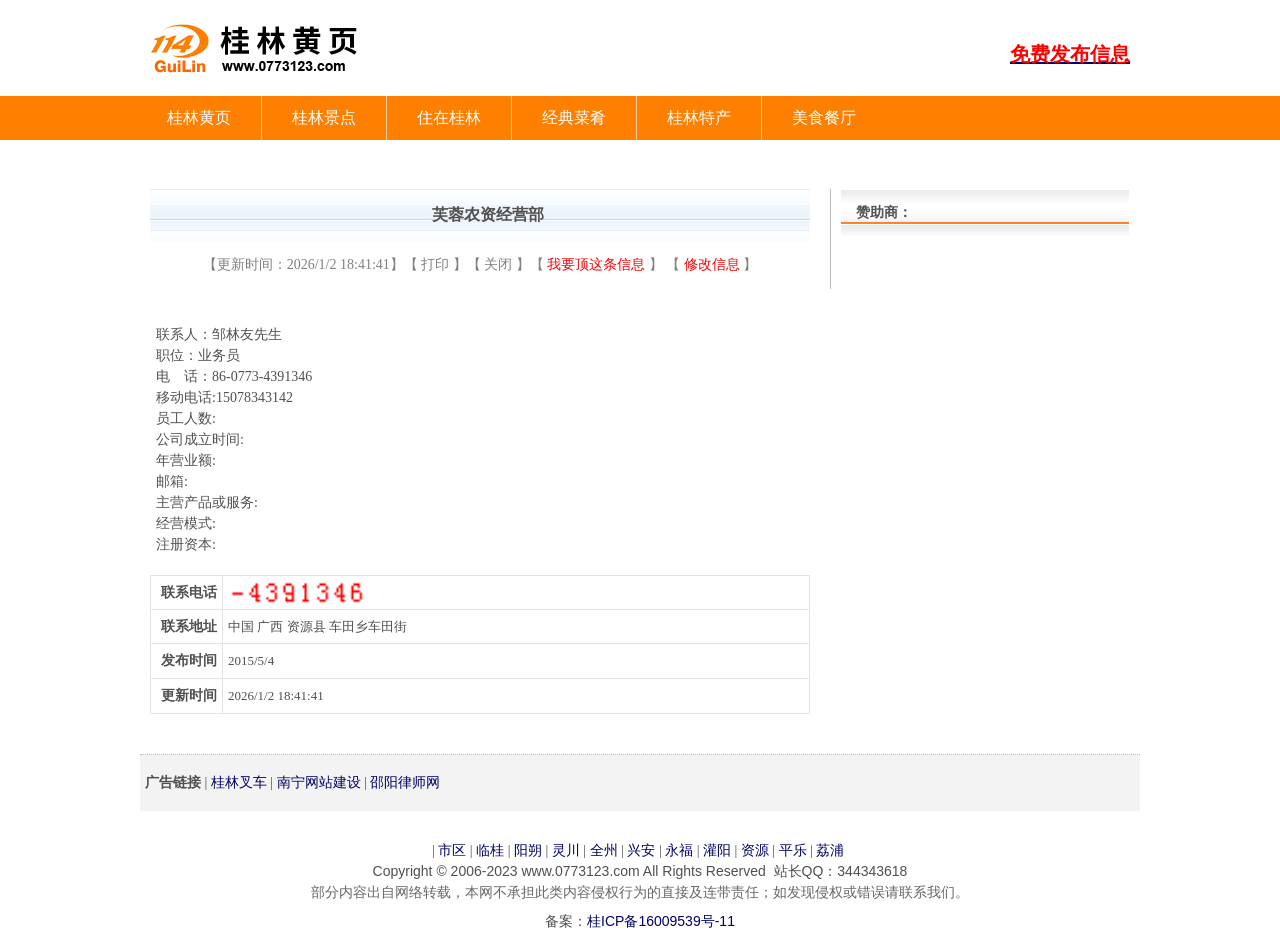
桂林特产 (699, 117)
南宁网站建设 (319, 782)
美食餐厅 (824, 117)
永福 (679, 850)
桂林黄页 (199, 117)
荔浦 (830, 850)
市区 (452, 850)
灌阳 (717, 850)
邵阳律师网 (405, 782)
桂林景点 (324, 117)
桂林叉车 (239, 782)
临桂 (490, 850)
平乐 (793, 850)
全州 (604, 850)
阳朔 (528, 850)
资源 (755, 850)
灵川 (566, 850)
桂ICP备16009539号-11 (661, 921)
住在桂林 (449, 117)
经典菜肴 (574, 117)
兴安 (641, 850)
